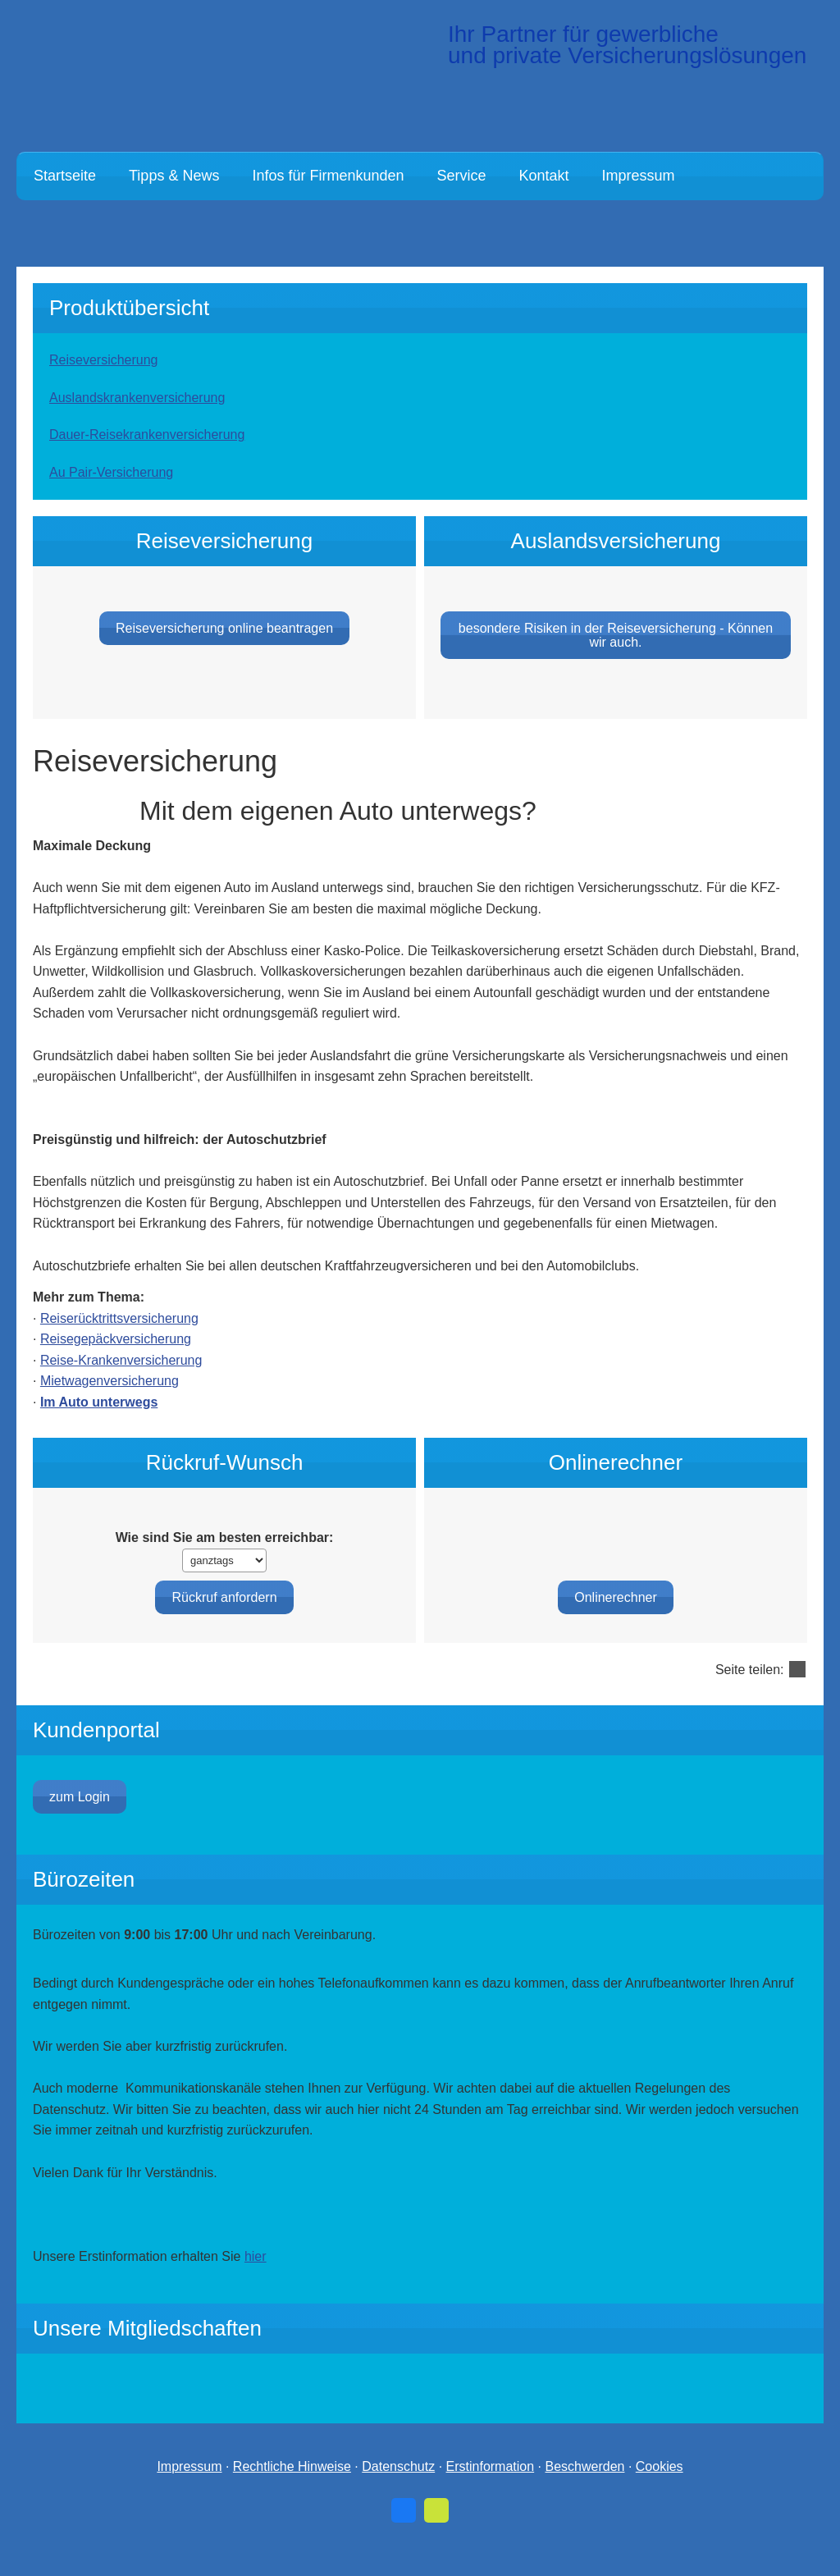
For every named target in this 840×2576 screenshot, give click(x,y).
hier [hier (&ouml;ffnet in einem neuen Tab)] (255, 2281)
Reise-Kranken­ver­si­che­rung (121, 1385)
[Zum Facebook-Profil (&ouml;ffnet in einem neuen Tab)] (403, 2535)
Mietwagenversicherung (109, 1405)
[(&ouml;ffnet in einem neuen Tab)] (641, 2413)
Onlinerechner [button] (615, 1574)
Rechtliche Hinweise (292, 2492)
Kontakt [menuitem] (544, 175)
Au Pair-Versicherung (111, 472)
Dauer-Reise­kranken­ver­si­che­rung (146, 435)
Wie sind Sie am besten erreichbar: (225, 1562)
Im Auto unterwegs (99, 1427)
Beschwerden (584, 2492)
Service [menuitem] (461, 175)
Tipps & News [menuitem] (174, 175)
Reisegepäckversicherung (115, 1363)
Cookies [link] (659, 2492)
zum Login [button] (79, 1821)
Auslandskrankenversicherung (137, 398)
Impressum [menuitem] (638, 175)
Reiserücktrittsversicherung (119, 1343)
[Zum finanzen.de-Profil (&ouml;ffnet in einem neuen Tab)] (436, 2535)
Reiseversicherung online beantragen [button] (224, 653)
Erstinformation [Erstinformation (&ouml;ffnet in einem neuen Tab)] (490, 2492)
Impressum (189, 2492)
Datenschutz (398, 2492)
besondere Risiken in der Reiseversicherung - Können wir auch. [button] (616, 660)
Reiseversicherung (103, 360)
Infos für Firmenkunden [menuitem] (328, 175)
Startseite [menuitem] (65, 175)
